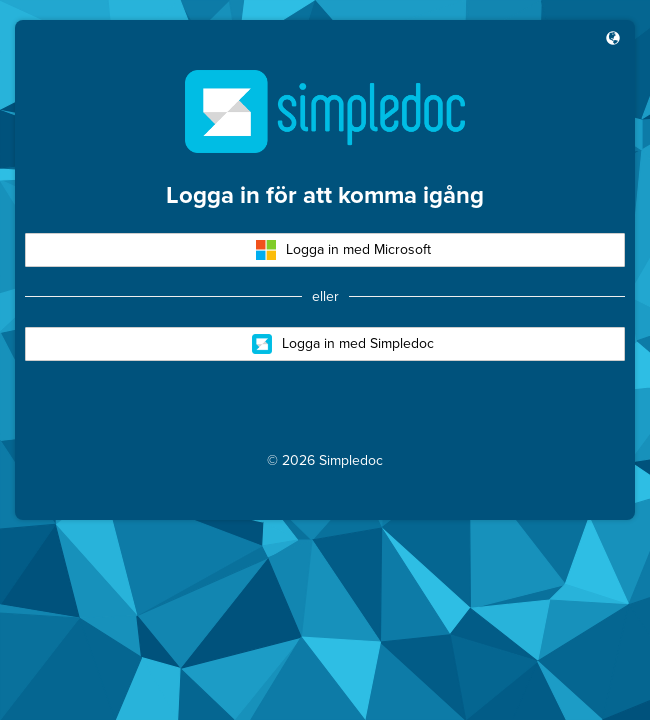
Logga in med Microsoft (343, 250)
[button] (613, 40)
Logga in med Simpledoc (343, 344)
